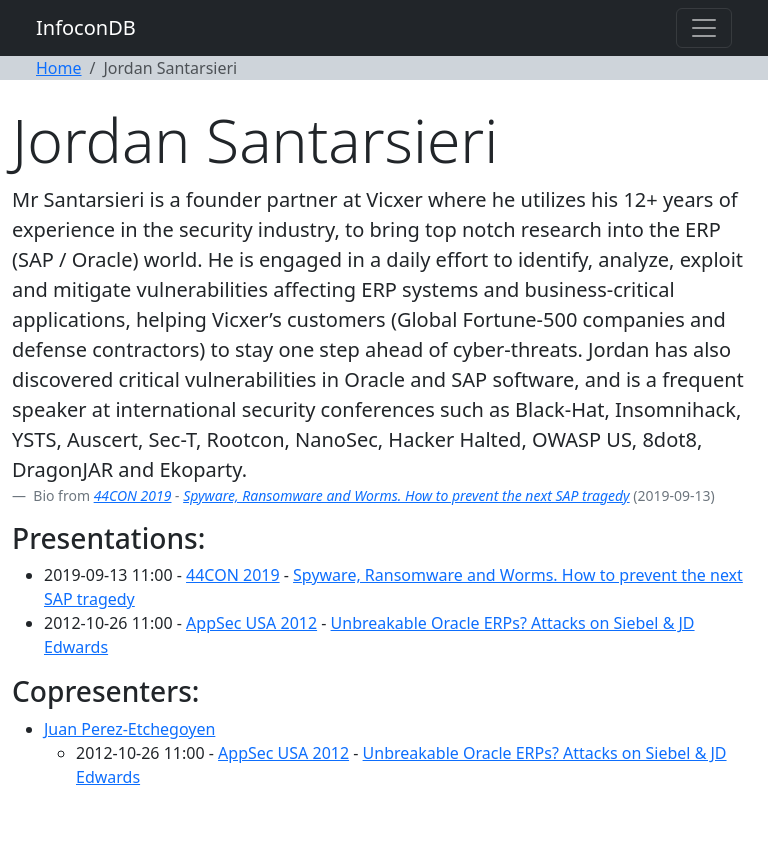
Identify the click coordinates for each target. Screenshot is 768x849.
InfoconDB (86, 27)
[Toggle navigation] (704, 28)
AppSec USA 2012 (251, 623)
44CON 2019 (133, 495)
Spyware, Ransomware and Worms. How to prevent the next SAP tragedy (406, 495)
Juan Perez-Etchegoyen (129, 729)
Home (59, 68)
